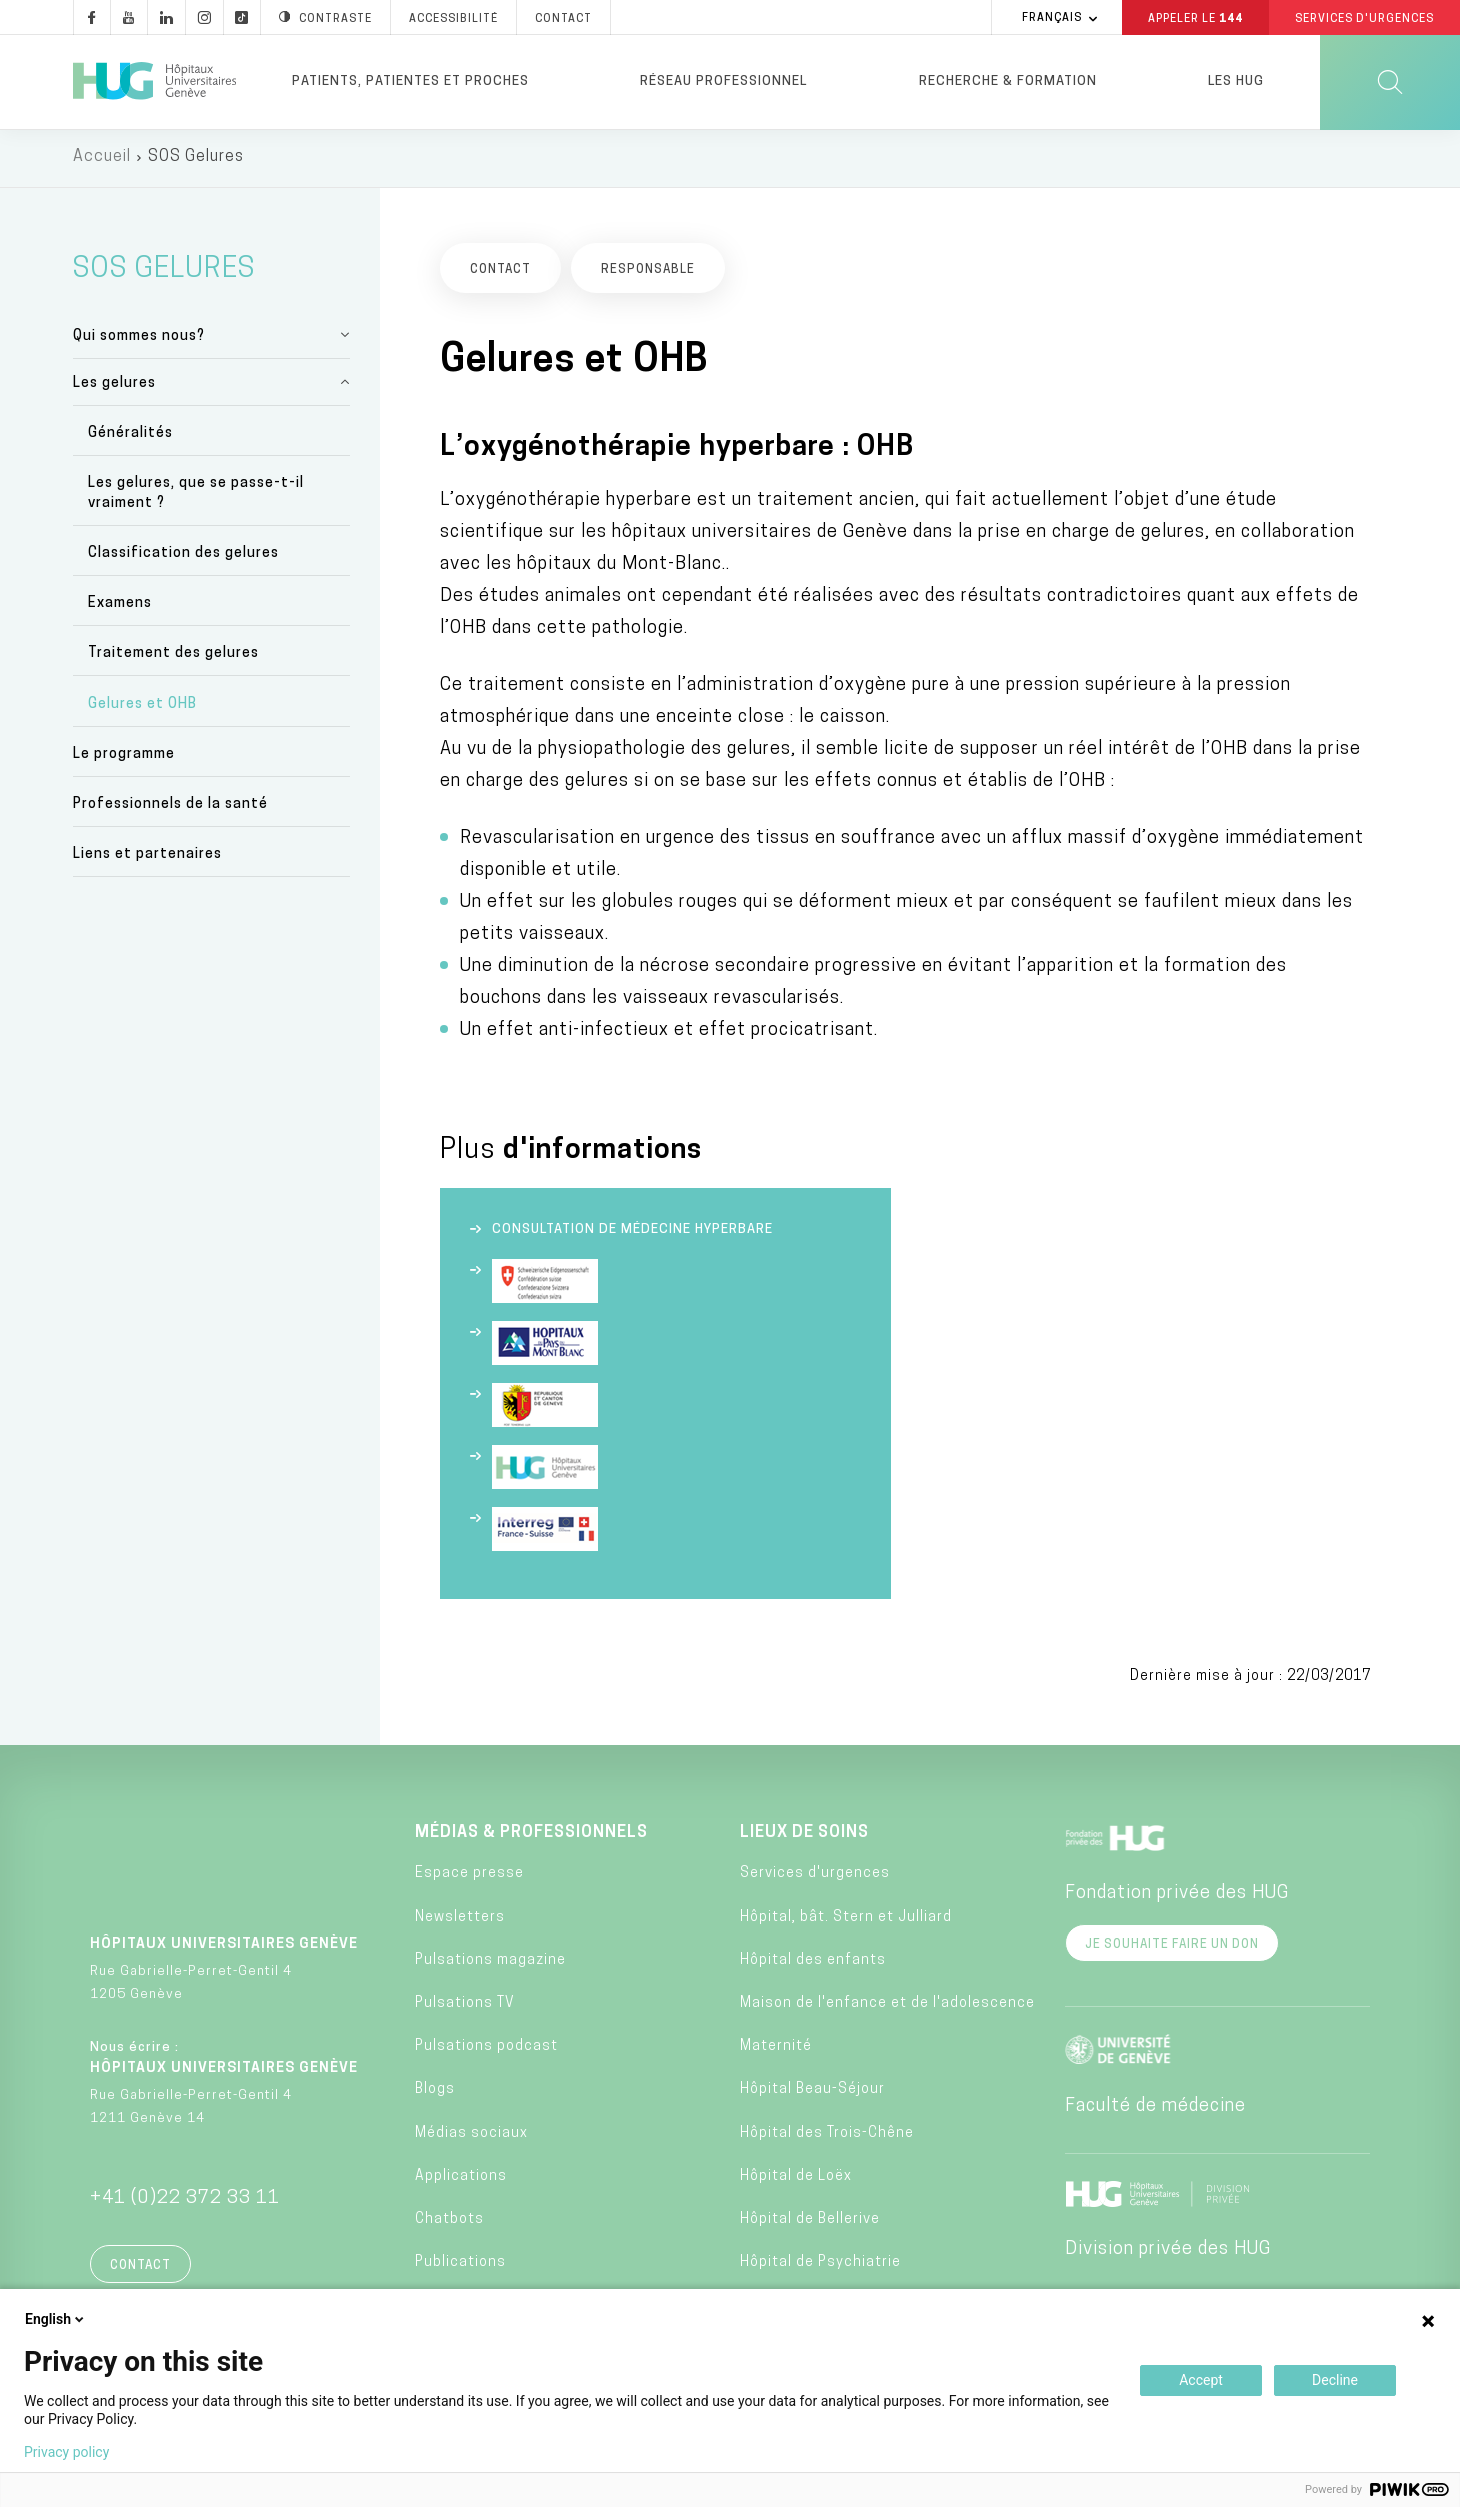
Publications (460, 2265)
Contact (140, 2269)
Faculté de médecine (1155, 2109)
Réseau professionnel (723, 81)
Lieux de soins (804, 1836)
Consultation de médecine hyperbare (632, 1232)
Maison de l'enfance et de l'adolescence (887, 2006)
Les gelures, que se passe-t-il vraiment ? (196, 496)
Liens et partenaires (147, 857)
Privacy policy (66, 2452)
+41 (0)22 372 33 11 (185, 2201)
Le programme (124, 757)
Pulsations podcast (486, 2049)
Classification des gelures (183, 556)
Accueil (102, 160)
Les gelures (114, 385)
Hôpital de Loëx (796, 2178)
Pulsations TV (465, 2006)
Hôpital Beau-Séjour (812, 2092)
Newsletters (460, 1919)
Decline (1335, 2380)
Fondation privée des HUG (1177, 1896)
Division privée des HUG (1168, 2252)
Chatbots (449, 2222)
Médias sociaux (471, 2135)
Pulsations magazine (490, 1963)
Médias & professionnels (531, 1836)
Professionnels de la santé (170, 807)
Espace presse (469, 1876)
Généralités (130, 435)
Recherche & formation (1008, 81)
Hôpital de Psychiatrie (820, 2265)
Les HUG (1236, 81)
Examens (120, 606)
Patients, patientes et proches (410, 81)
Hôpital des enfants (813, 1963)
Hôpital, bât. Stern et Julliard (846, 1919)
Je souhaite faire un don (1172, 1948)
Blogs (435, 2092)
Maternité (776, 2049)
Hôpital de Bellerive (810, 2222)
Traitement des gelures (173, 656)
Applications (461, 2178)
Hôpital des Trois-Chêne (827, 2135)
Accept (1201, 2380)
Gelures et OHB (142, 706)
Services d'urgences (815, 1876)
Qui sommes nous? (139, 338)
